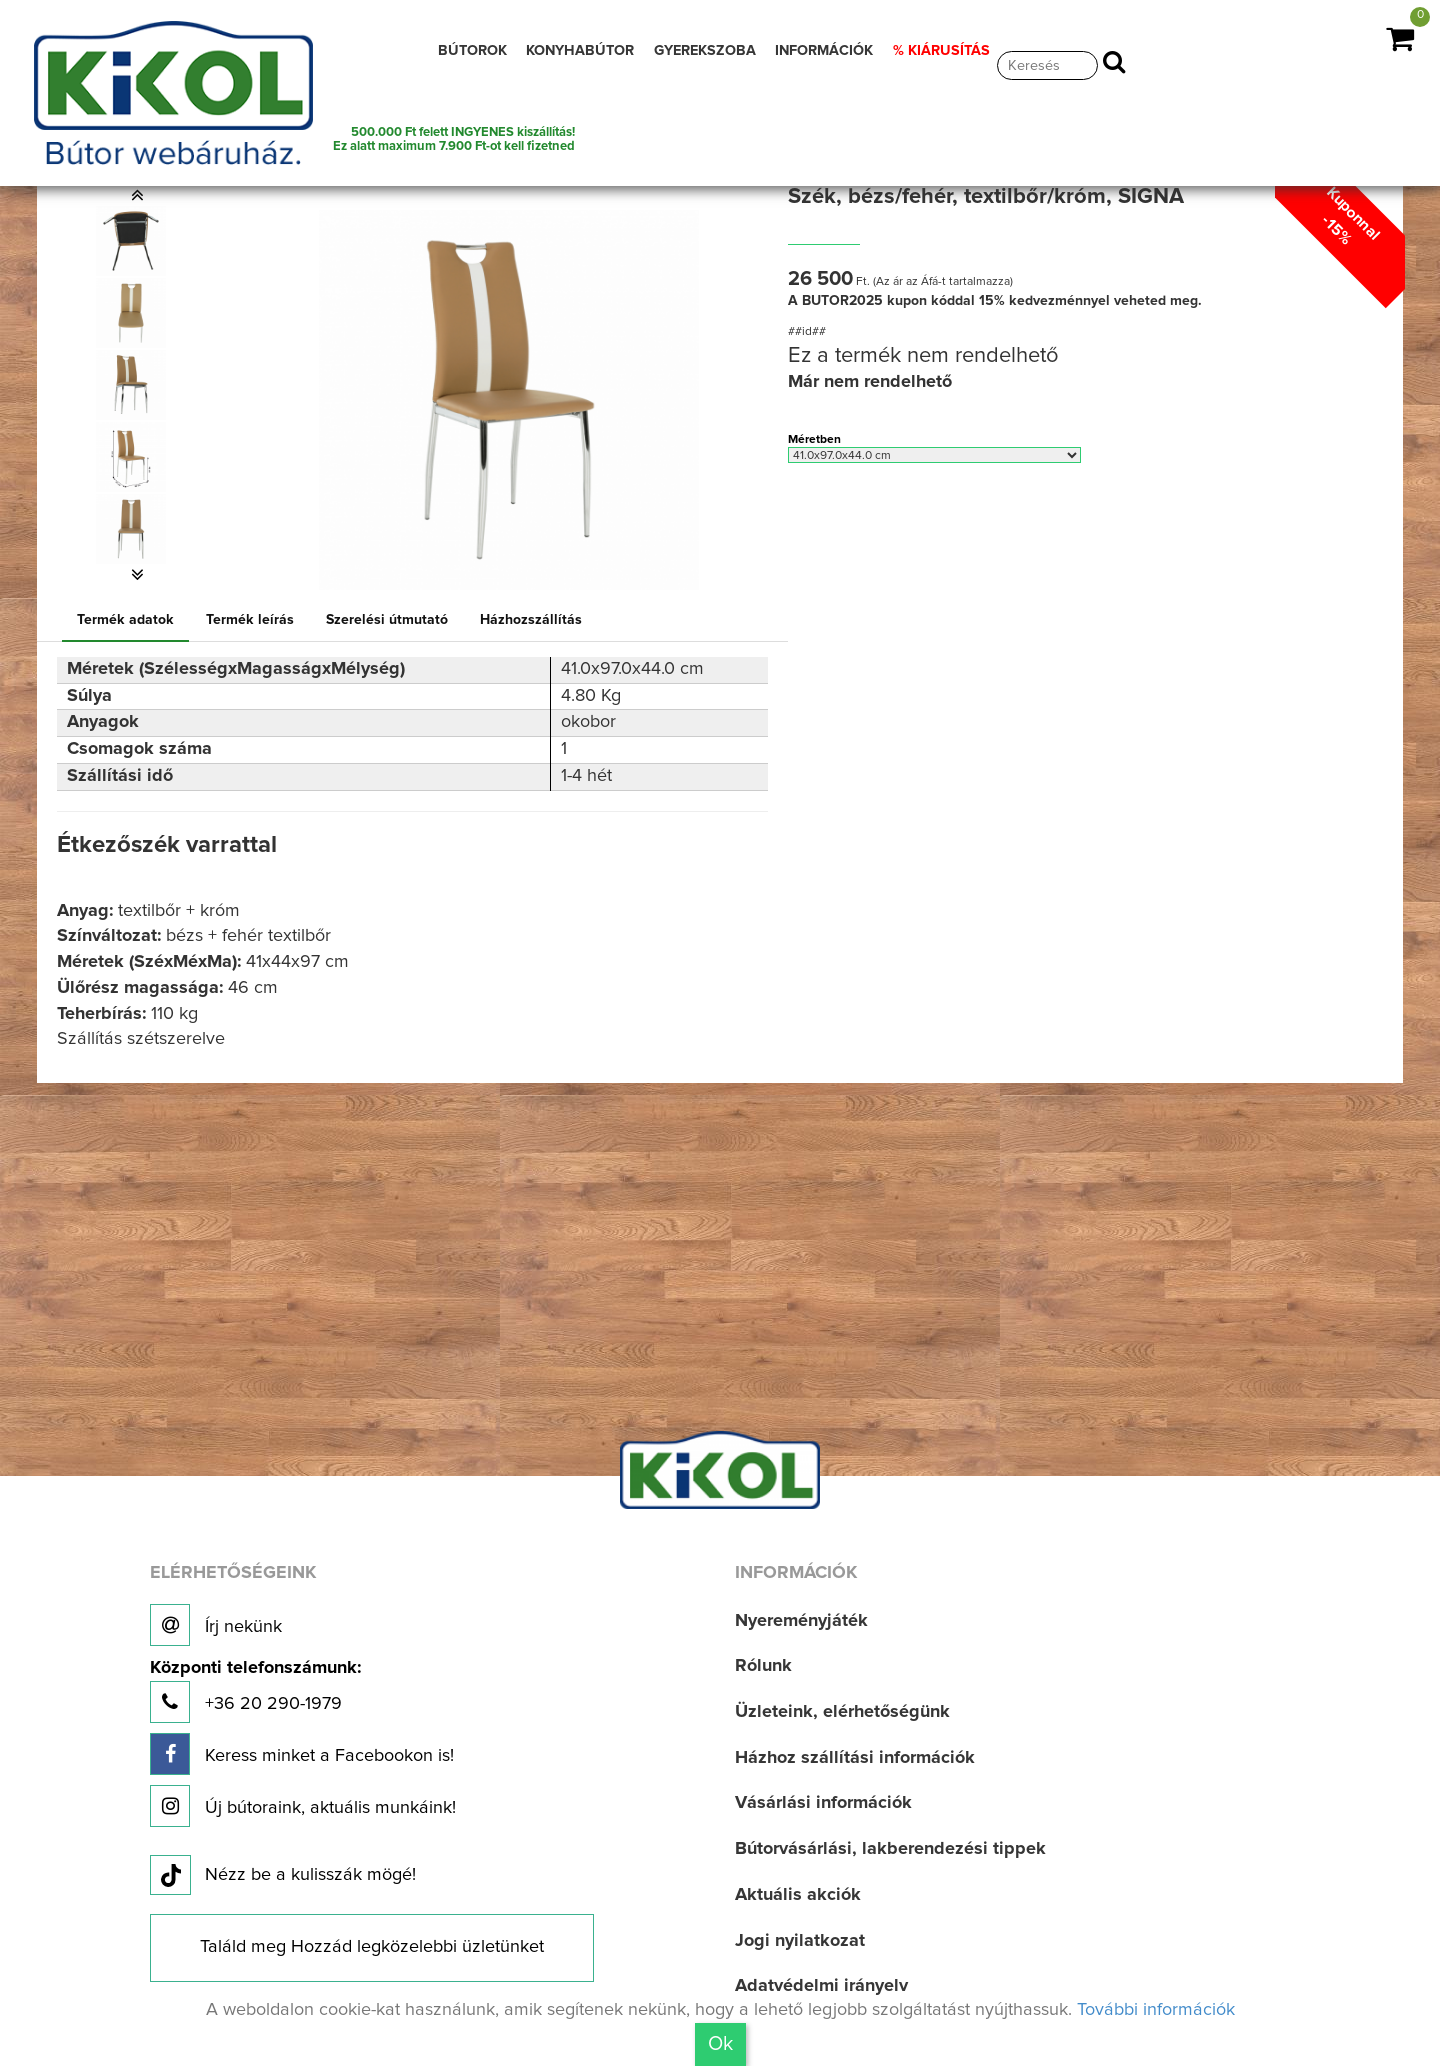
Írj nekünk (216, 1625)
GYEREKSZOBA (705, 51)
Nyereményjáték (801, 1621)
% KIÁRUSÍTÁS (941, 51)
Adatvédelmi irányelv (821, 1986)
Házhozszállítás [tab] (531, 620)
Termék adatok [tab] (125, 620)
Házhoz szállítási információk (855, 1758)
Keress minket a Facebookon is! (302, 1754)
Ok (720, 2044)
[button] (137, 195)
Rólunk (763, 1666)
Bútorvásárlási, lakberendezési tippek (890, 1849)
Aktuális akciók (798, 1895)
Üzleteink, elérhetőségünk (842, 1712)
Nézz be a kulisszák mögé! (283, 1876)
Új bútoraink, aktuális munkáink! (303, 1806)
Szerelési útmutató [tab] (387, 620)
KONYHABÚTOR (580, 51)
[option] (137, 241)
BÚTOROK (472, 51)
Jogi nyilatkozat (800, 1941)
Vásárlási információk (823, 1803)
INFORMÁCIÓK (824, 51)
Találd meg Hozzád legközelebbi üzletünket (372, 1947)
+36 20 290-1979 (255, 1691)
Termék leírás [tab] (250, 620)
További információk (1156, 2010)
